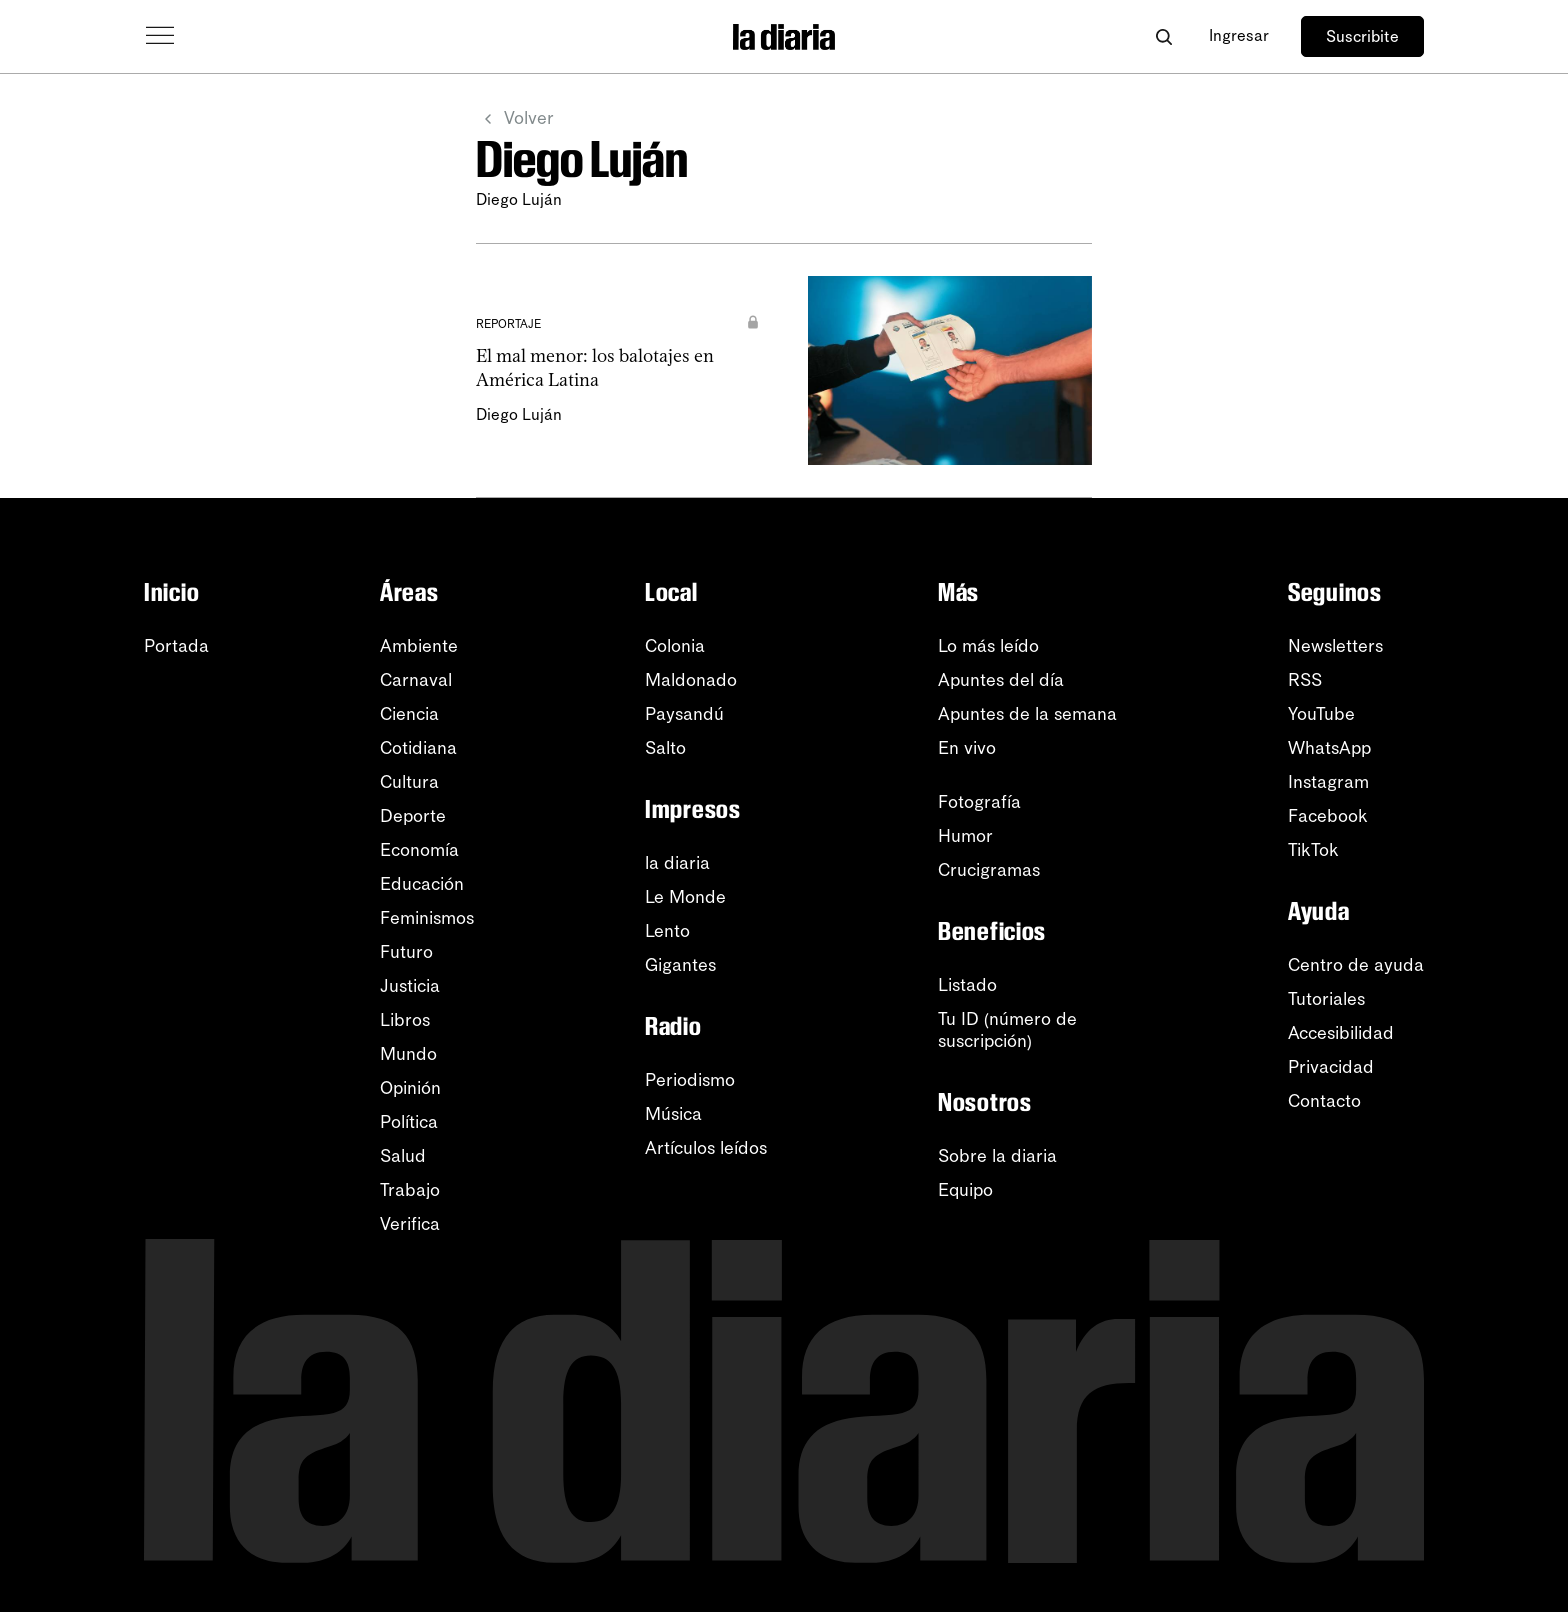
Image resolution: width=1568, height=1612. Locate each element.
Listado (967, 985)
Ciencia (409, 714)
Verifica (410, 1224)
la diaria (677, 863)
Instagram (1328, 782)
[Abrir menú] (160, 36)
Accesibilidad (1341, 1033)
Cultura (409, 782)
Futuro (406, 952)
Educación (422, 884)
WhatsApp (1329, 748)
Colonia (675, 646)
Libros (405, 1020)
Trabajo (410, 1190)
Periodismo (690, 1080)
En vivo (967, 748)
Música (673, 1114)
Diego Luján (519, 414)
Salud (403, 1156)
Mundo (408, 1054)
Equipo (965, 1190)
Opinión (410, 1088)
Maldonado (691, 680)
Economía (419, 850)
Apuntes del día (1001, 680)
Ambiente (419, 646)
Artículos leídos (706, 1148)
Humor (965, 836)
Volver (515, 119)
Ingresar (1239, 35)
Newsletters (1335, 646)
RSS (1305, 680)
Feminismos (427, 918)
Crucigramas (989, 870)
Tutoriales (1326, 999)
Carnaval (416, 680)
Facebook (1328, 816)
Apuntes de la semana (1027, 714)
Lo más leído (988, 646)
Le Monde (685, 897)
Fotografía (979, 802)
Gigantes (680, 965)
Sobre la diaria (997, 1156)
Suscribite (1362, 36)
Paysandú (684, 714)
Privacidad (1331, 1067)
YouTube (1321, 714)
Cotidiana (418, 748)
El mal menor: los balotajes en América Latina (595, 367)
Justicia (410, 986)
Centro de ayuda (1356, 965)
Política (409, 1122)
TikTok (1313, 850)
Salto (665, 748)
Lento (667, 931)
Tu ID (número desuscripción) (1007, 1030)
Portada (176, 646)
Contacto (1324, 1101)
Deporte (413, 816)
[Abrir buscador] (1163, 36)
